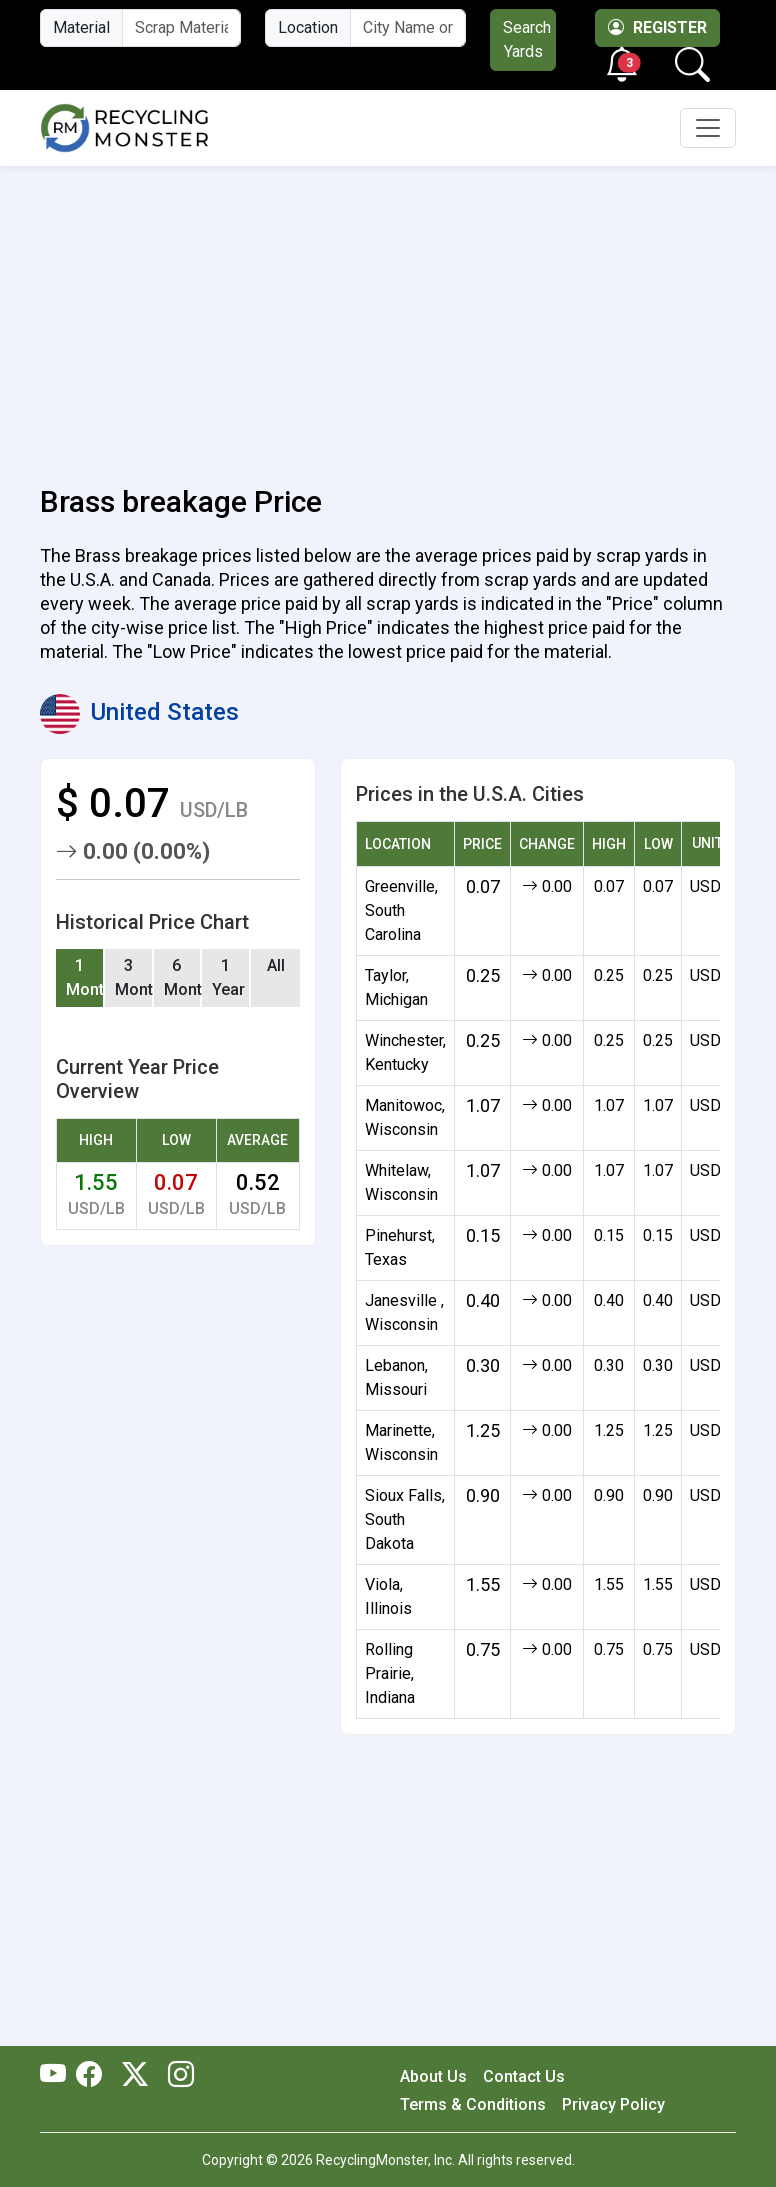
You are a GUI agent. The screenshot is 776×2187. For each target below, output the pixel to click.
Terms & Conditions (473, 2104)
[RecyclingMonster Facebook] (94, 2076)
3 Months (134, 977)
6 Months (183, 977)
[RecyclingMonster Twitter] (135, 2076)
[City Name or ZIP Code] (408, 28)
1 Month (85, 977)
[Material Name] (181, 28)
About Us (433, 2076)
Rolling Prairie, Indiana (390, 1673)
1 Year (228, 977)
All (276, 965)
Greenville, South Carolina (401, 910)
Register (657, 27)
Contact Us (524, 2076)
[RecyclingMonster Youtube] (58, 2076)
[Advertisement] (388, 314)
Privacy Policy (613, 2104)
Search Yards (527, 39)
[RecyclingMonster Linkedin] (176, 2076)
